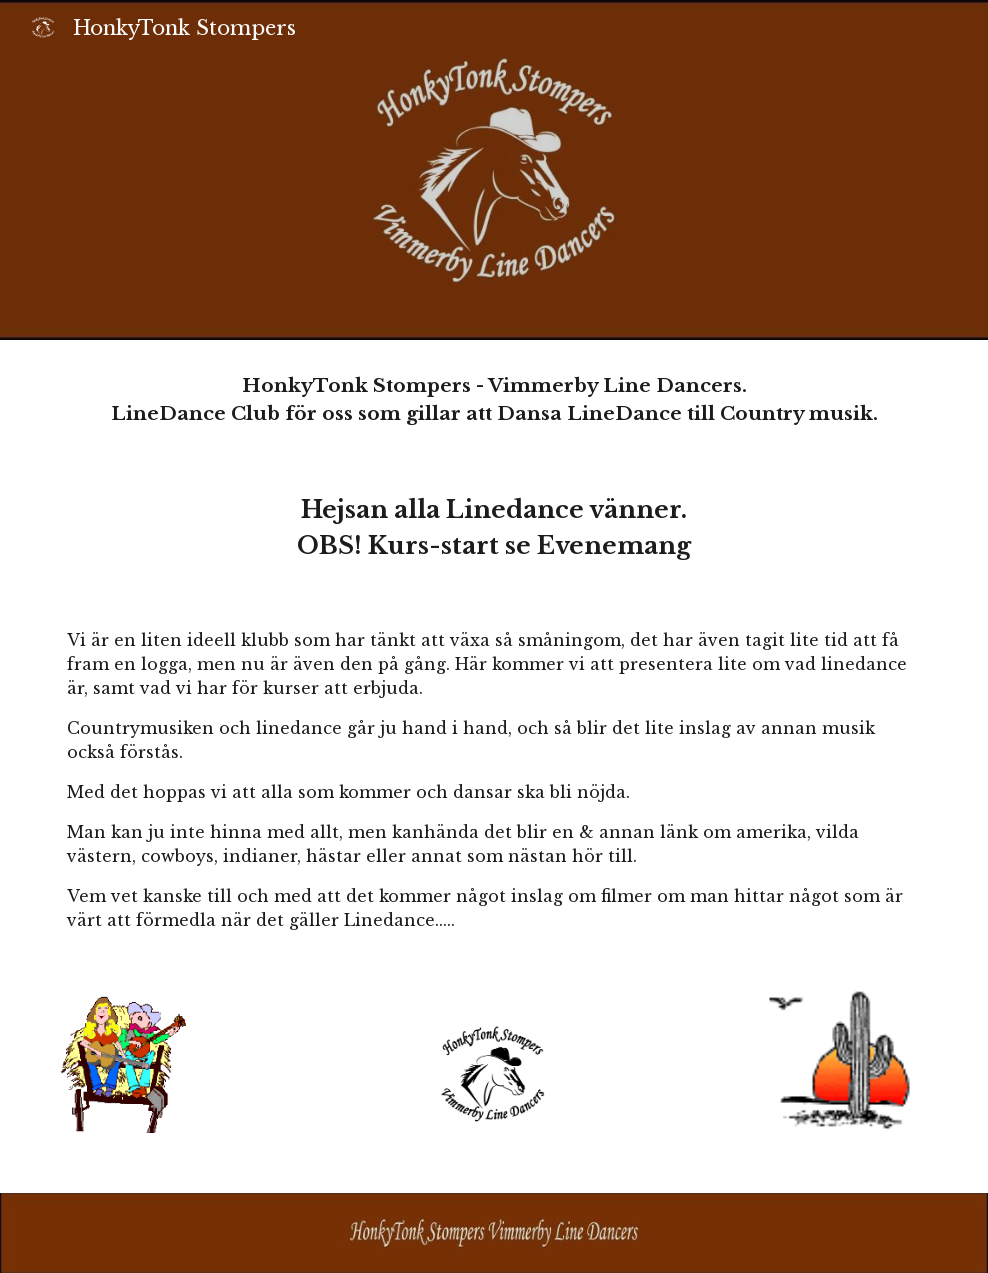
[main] (494, 400)
